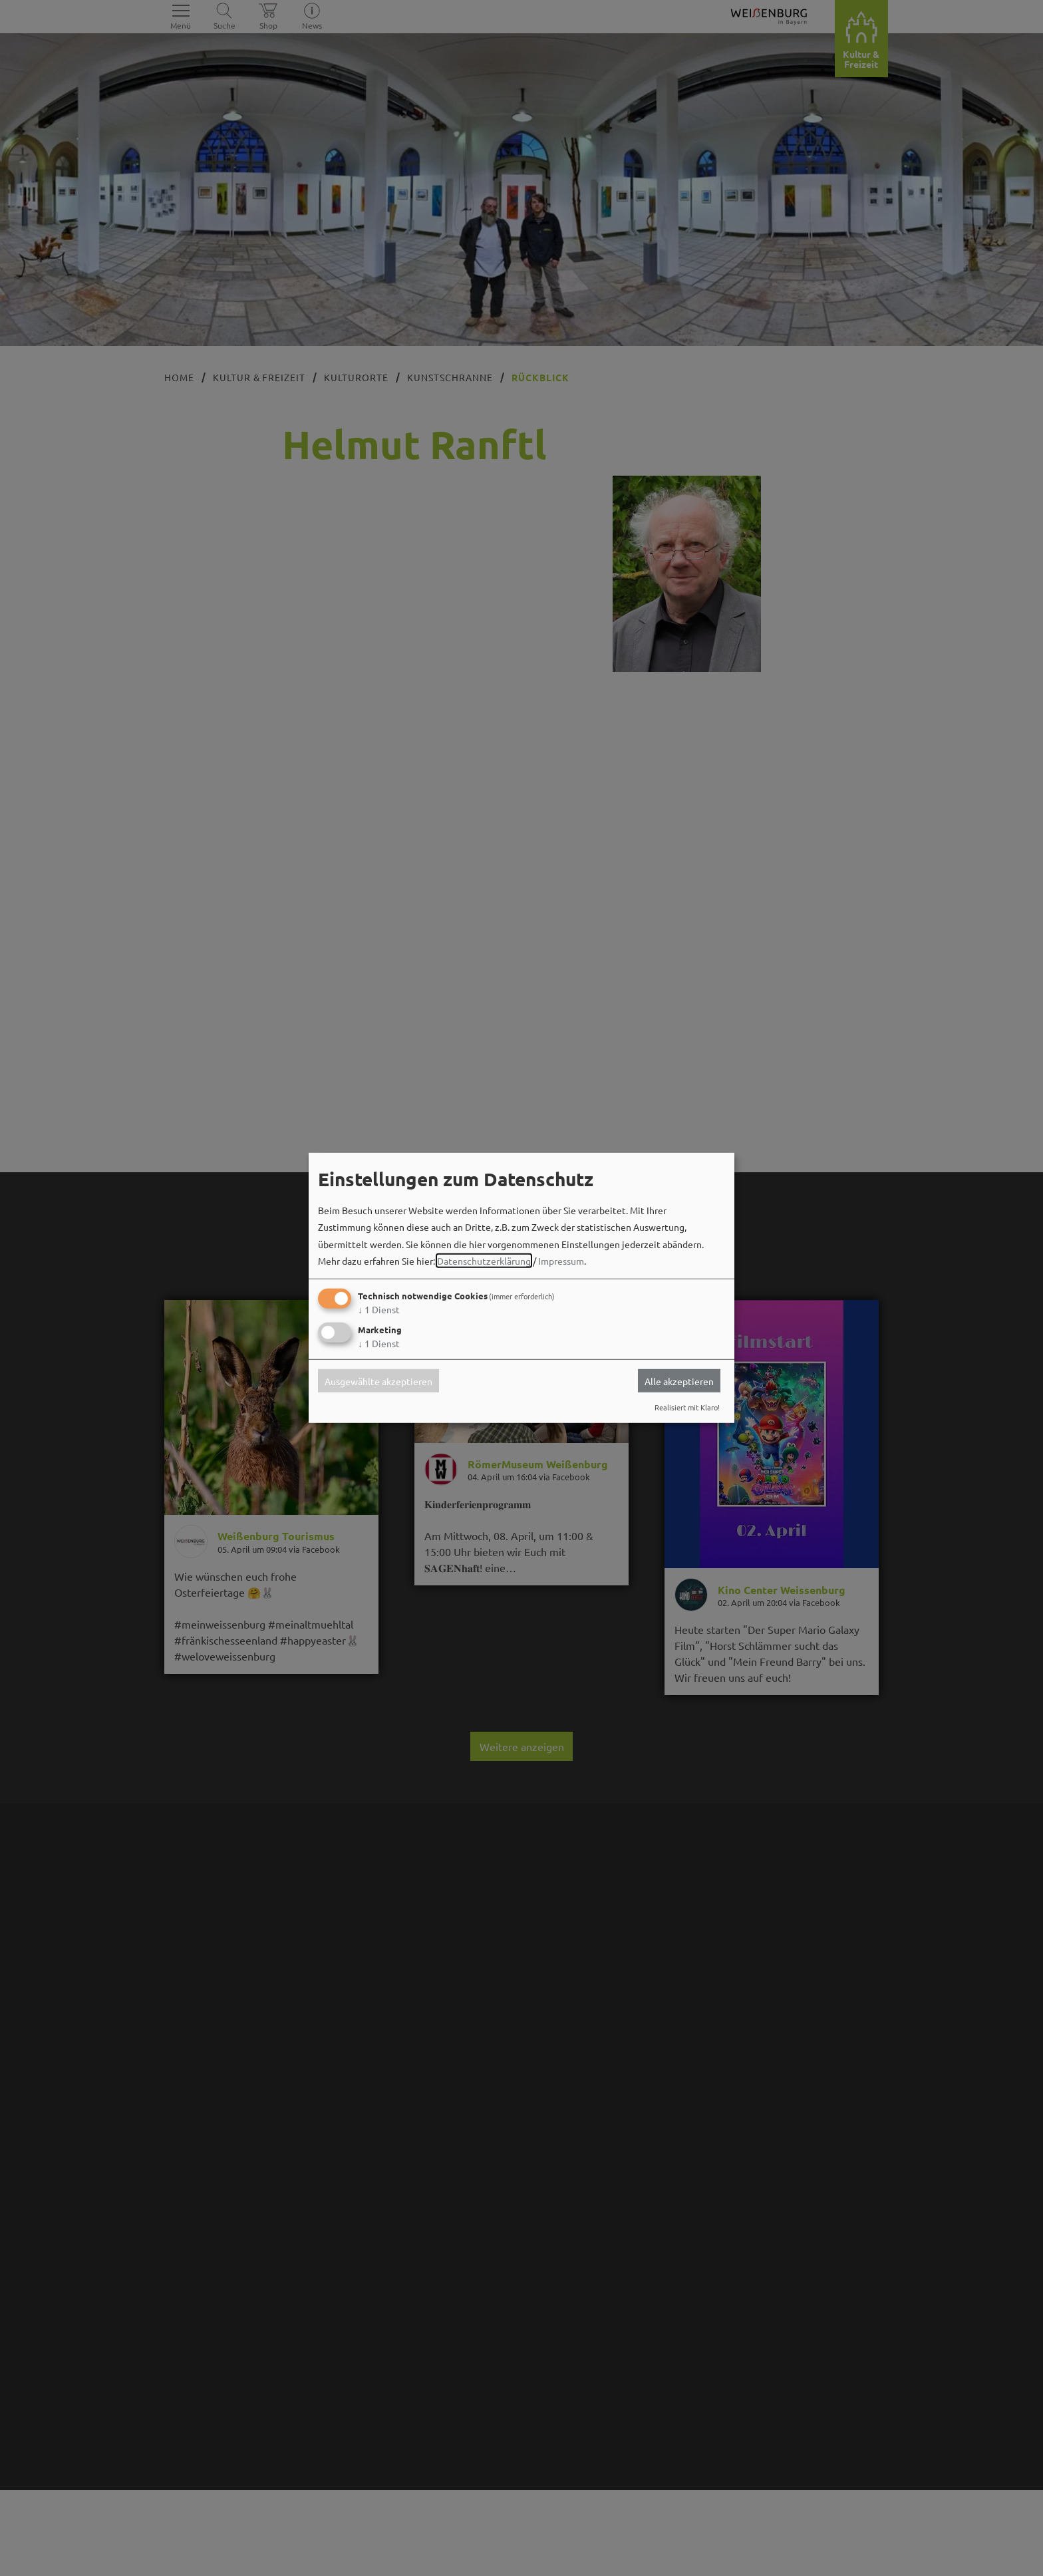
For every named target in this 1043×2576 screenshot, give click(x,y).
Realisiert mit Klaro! (687, 1407)
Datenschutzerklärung (484, 1261)
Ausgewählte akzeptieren (378, 1380)
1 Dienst (379, 1309)
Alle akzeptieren (679, 1380)
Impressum (561, 1261)
